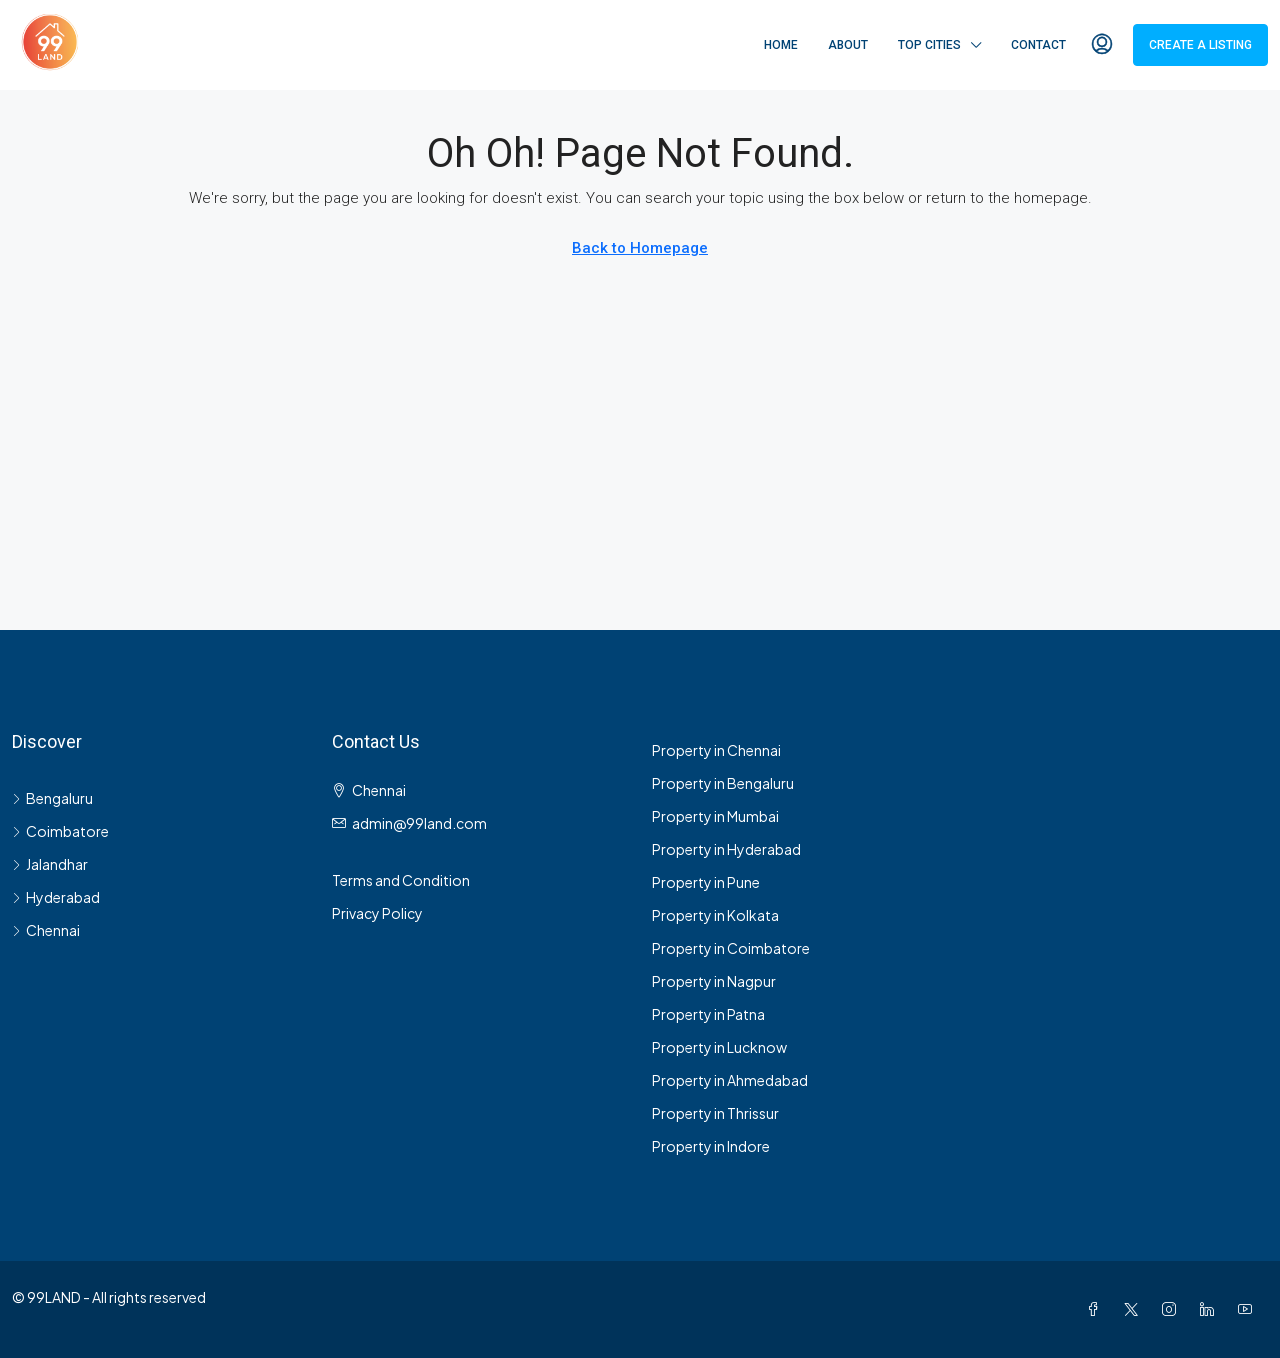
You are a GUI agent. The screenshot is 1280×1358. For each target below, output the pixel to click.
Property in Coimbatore (731, 948)
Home (781, 45)
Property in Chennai (716, 750)
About (848, 45)
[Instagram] (1173, 1309)
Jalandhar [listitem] (50, 864)
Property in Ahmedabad (730, 1080)
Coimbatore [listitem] (60, 831)
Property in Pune (706, 882)
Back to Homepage (640, 248)
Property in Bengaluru (723, 783)
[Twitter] (1135, 1309)
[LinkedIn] (1211, 1309)
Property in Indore (711, 1146)
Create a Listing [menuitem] (1200, 45)
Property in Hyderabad (726, 849)
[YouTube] (1249, 1309)
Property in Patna (708, 1014)
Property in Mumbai (715, 816)
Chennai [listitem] (46, 930)
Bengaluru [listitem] (52, 798)
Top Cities (929, 45)
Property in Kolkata (715, 915)
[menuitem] (1102, 45)
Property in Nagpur (714, 981)
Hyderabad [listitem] (56, 897)
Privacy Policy (377, 913)
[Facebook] (1097, 1309)
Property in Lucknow (719, 1047)
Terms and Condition (401, 880)
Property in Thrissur (715, 1113)
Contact (1038, 45)
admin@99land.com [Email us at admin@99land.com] (419, 823)
